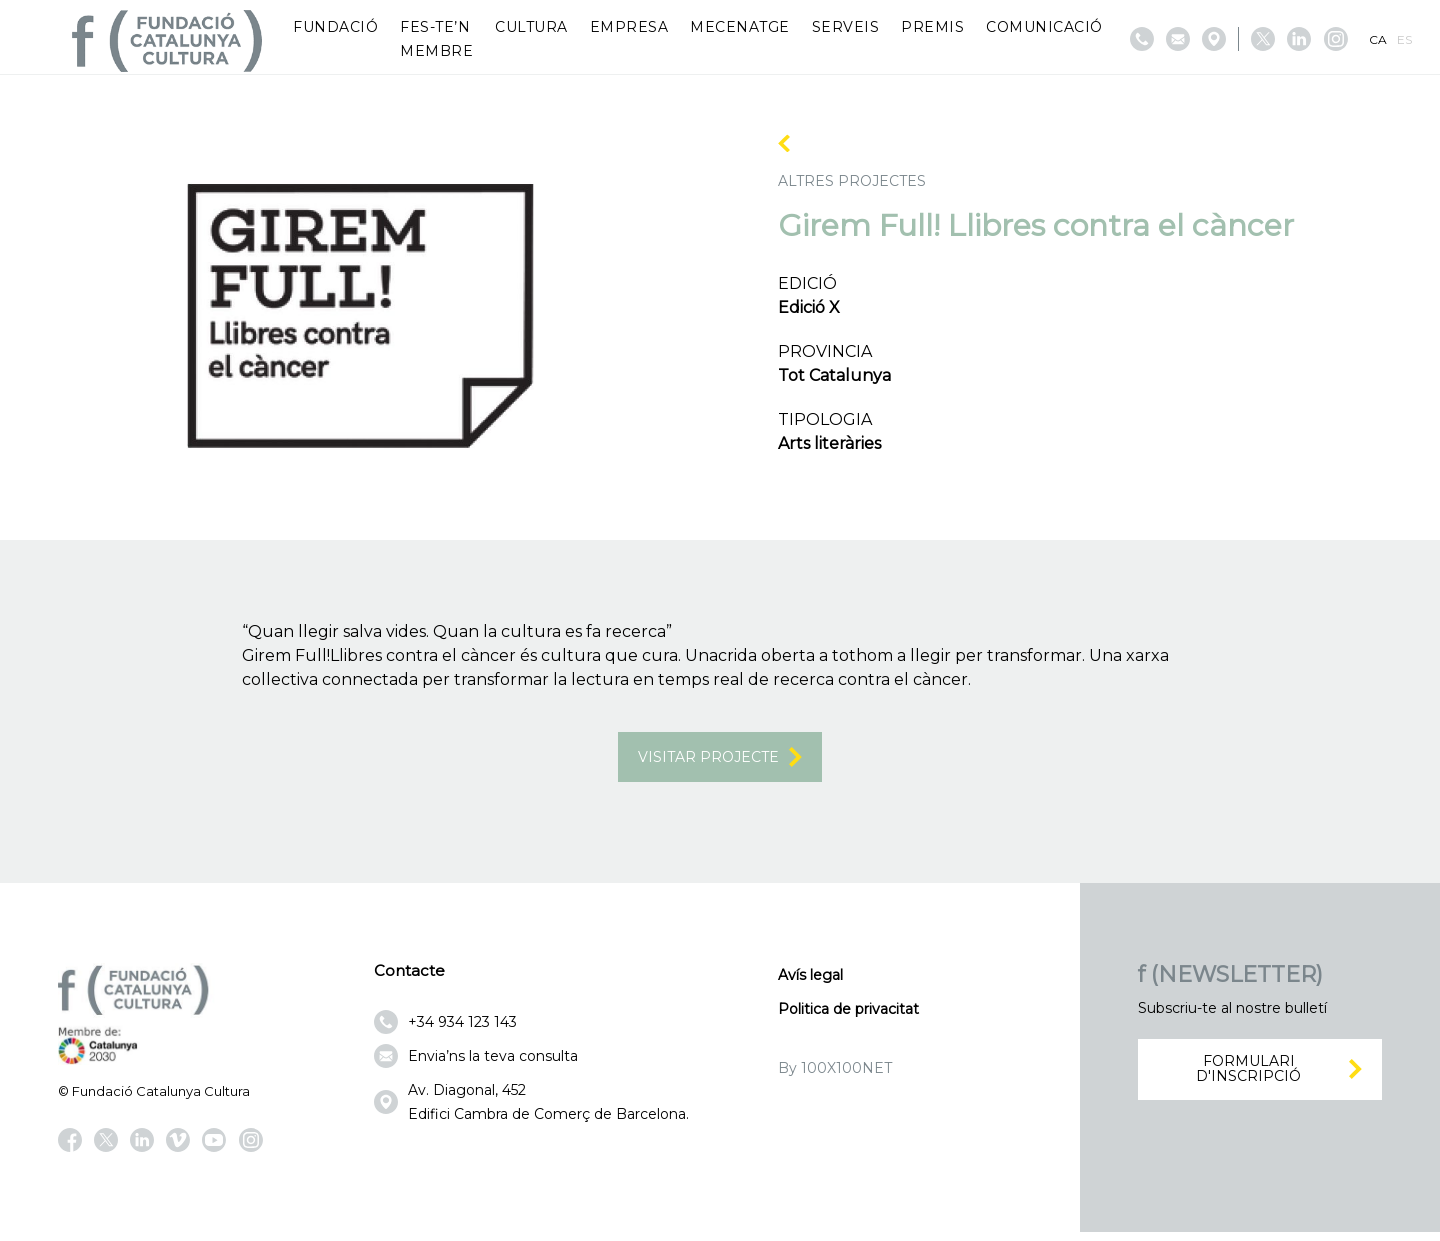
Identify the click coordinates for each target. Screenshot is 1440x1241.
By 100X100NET (835, 1078)
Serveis (846, 27)
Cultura (531, 27)
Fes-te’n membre (436, 39)
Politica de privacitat (848, 1019)
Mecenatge (740, 27)
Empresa (629, 27)
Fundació (335, 27)
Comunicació (1044, 27)
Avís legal (810, 985)
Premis (932, 27)
